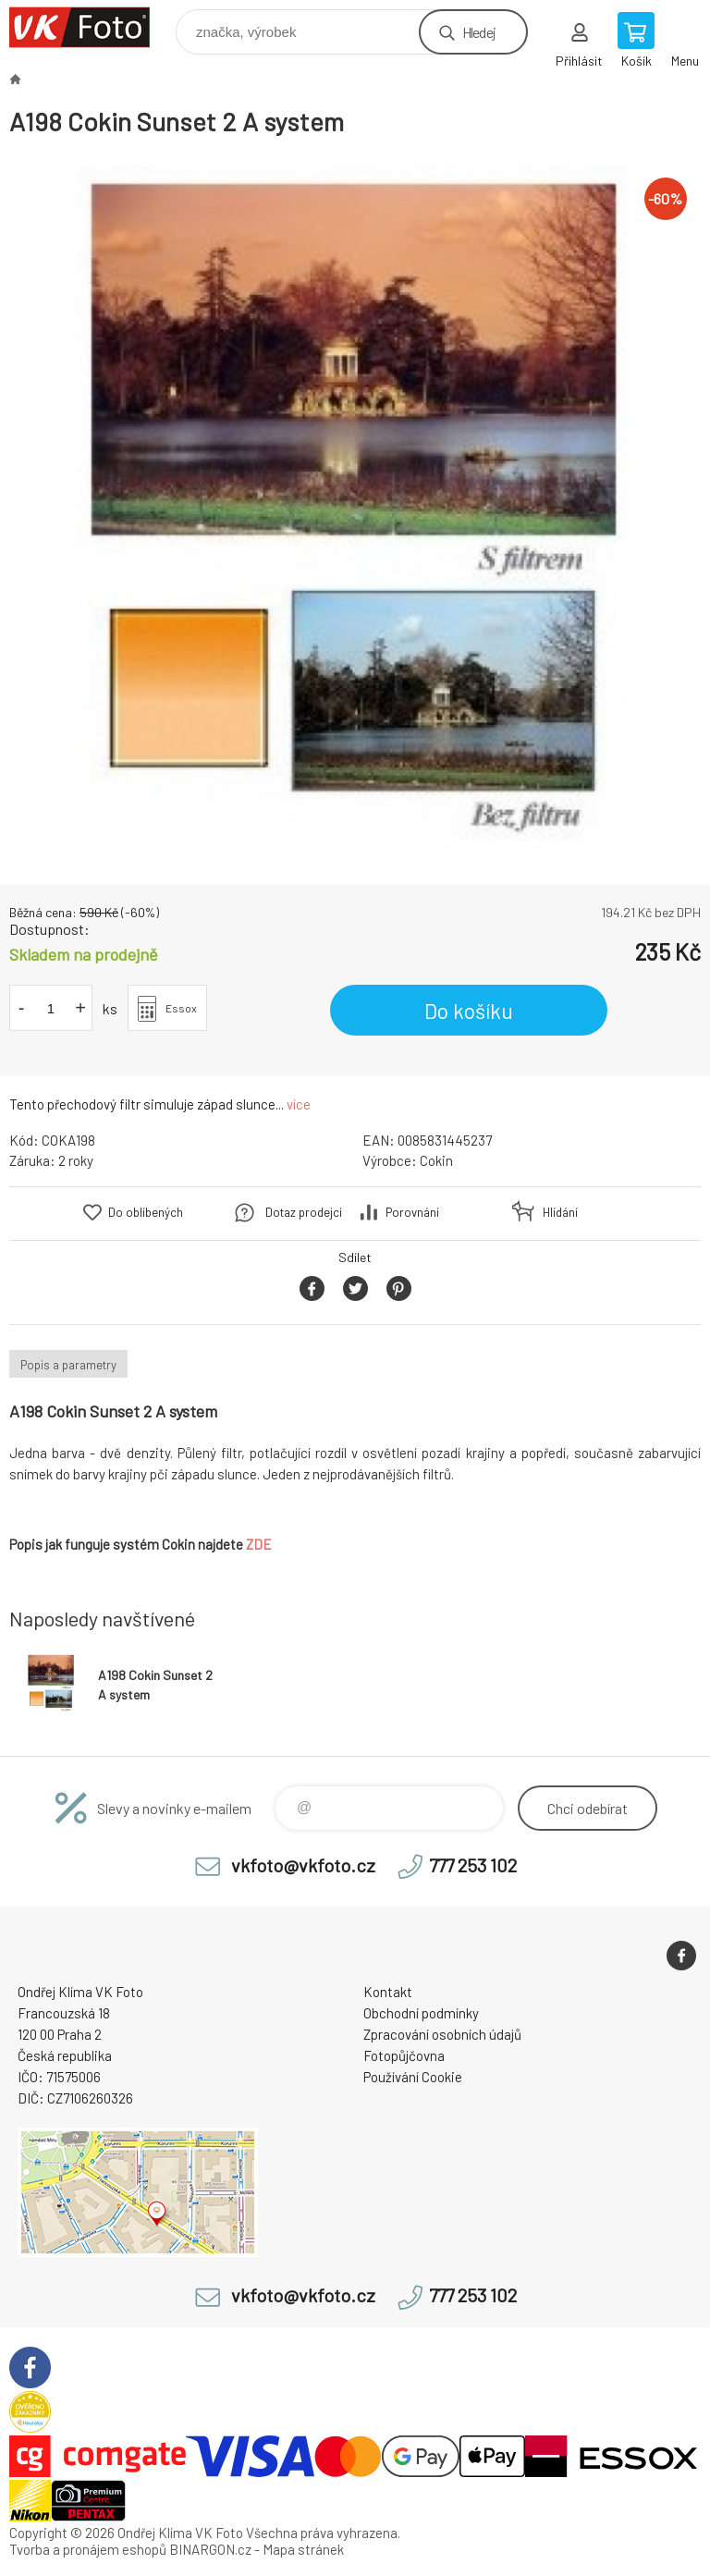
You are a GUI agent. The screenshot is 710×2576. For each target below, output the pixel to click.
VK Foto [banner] (91, 27)
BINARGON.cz (210, 2549)
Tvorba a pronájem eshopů (87, 2549)
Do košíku (468, 1011)
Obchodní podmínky (421, 2013)
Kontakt (387, 1991)
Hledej (479, 32)
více (299, 1104)
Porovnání (412, 1212)
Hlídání (560, 1212)
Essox (181, 1007)
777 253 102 (473, 1865)
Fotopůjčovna (404, 2055)
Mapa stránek (303, 2549)
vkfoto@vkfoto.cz (303, 1865)
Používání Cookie (412, 2076)
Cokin (436, 1160)
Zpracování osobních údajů (442, 2034)
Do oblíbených (145, 1212)
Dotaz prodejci (303, 1212)
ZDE (259, 1544)
